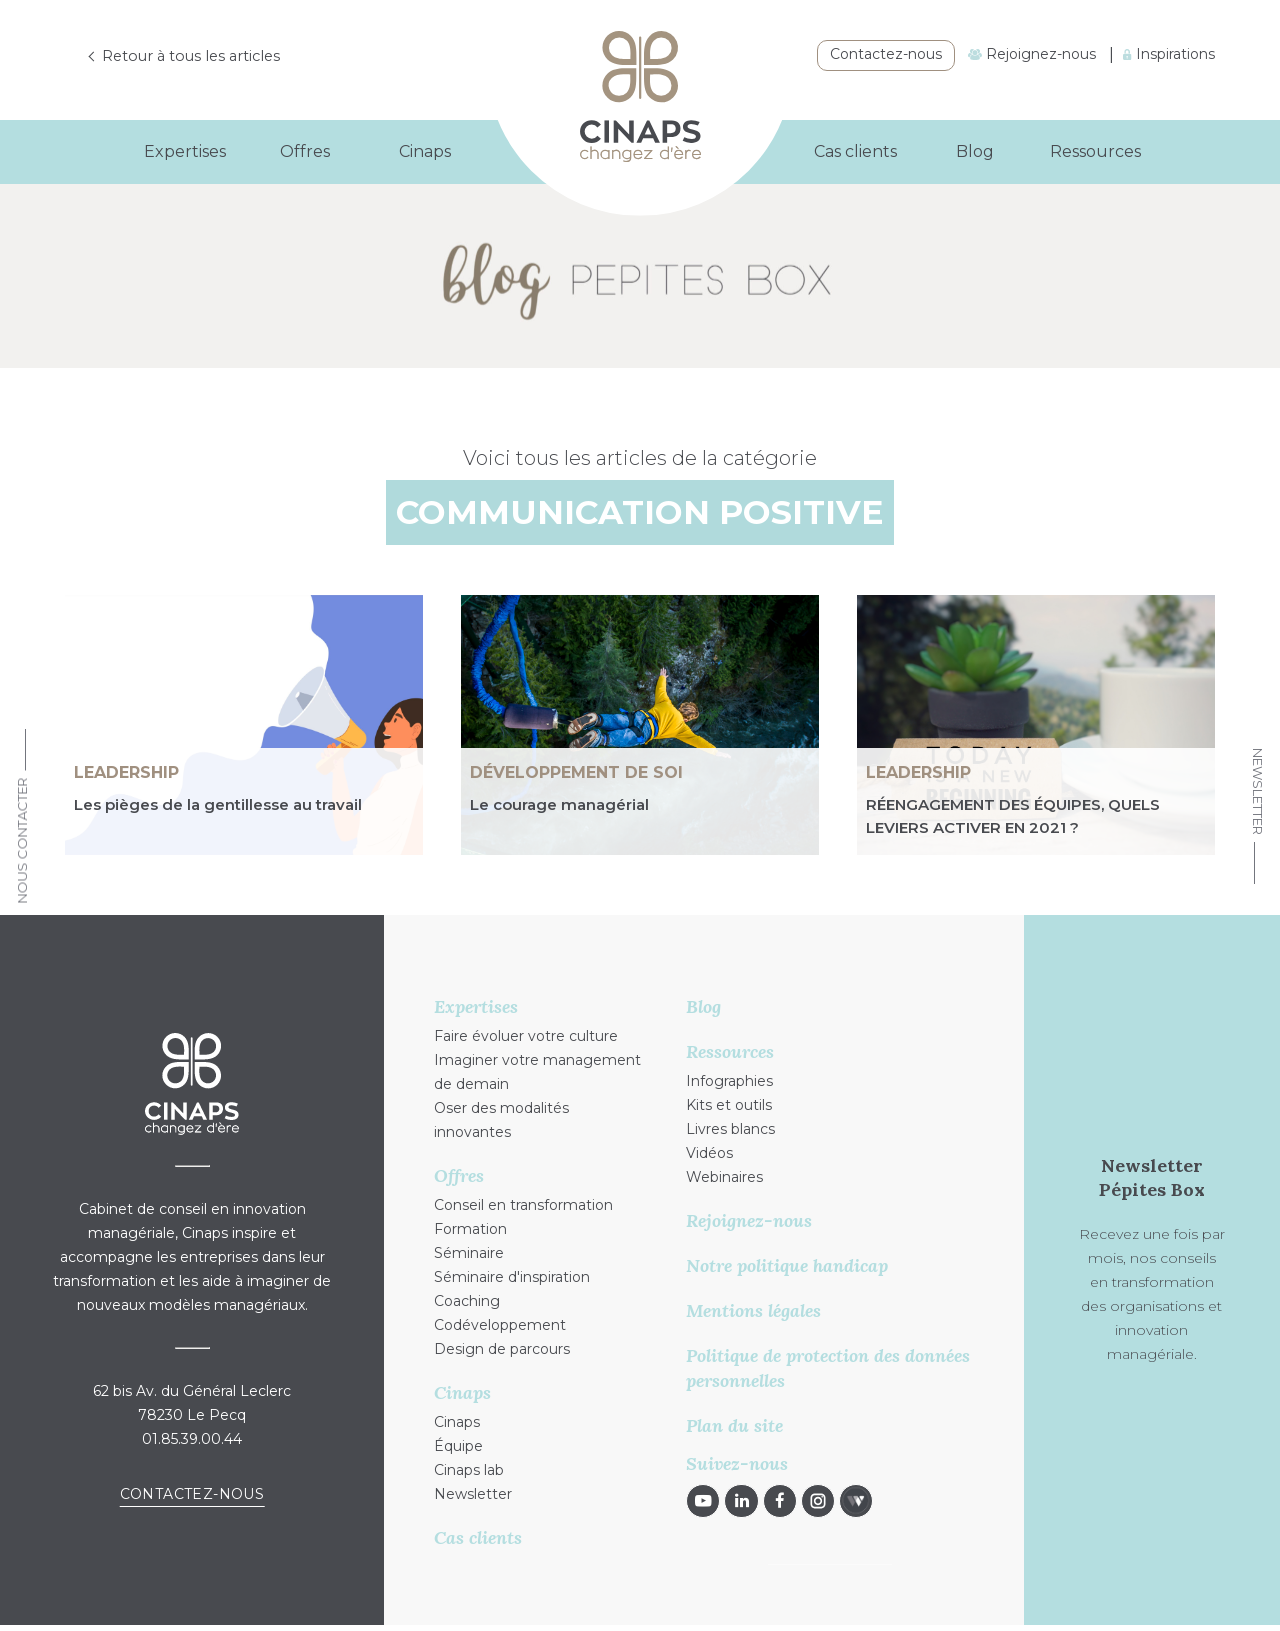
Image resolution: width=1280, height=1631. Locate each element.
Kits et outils (729, 1105)
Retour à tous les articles (201, 56)
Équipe (458, 1446)
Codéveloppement (500, 1325)
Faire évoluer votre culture (526, 1036)
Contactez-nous (886, 54)
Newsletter (1258, 791)
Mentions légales (753, 1310)
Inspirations (1169, 54)
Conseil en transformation (523, 1205)
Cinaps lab (469, 1470)
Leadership (126, 772)
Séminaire (469, 1253)
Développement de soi (576, 772)
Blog (975, 151)
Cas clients (855, 151)
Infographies (729, 1081)
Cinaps (457, 1422)
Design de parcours (502, 1349)
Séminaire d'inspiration (512, 1277)
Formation (470, 1229)
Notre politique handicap (787, 1265)
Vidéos (709, 1153)
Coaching (467, 1301)
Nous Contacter (22, 840)
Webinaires (724, 1177)
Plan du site (734, 1425)
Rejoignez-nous (1032, 54)
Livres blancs (730, 1129)
